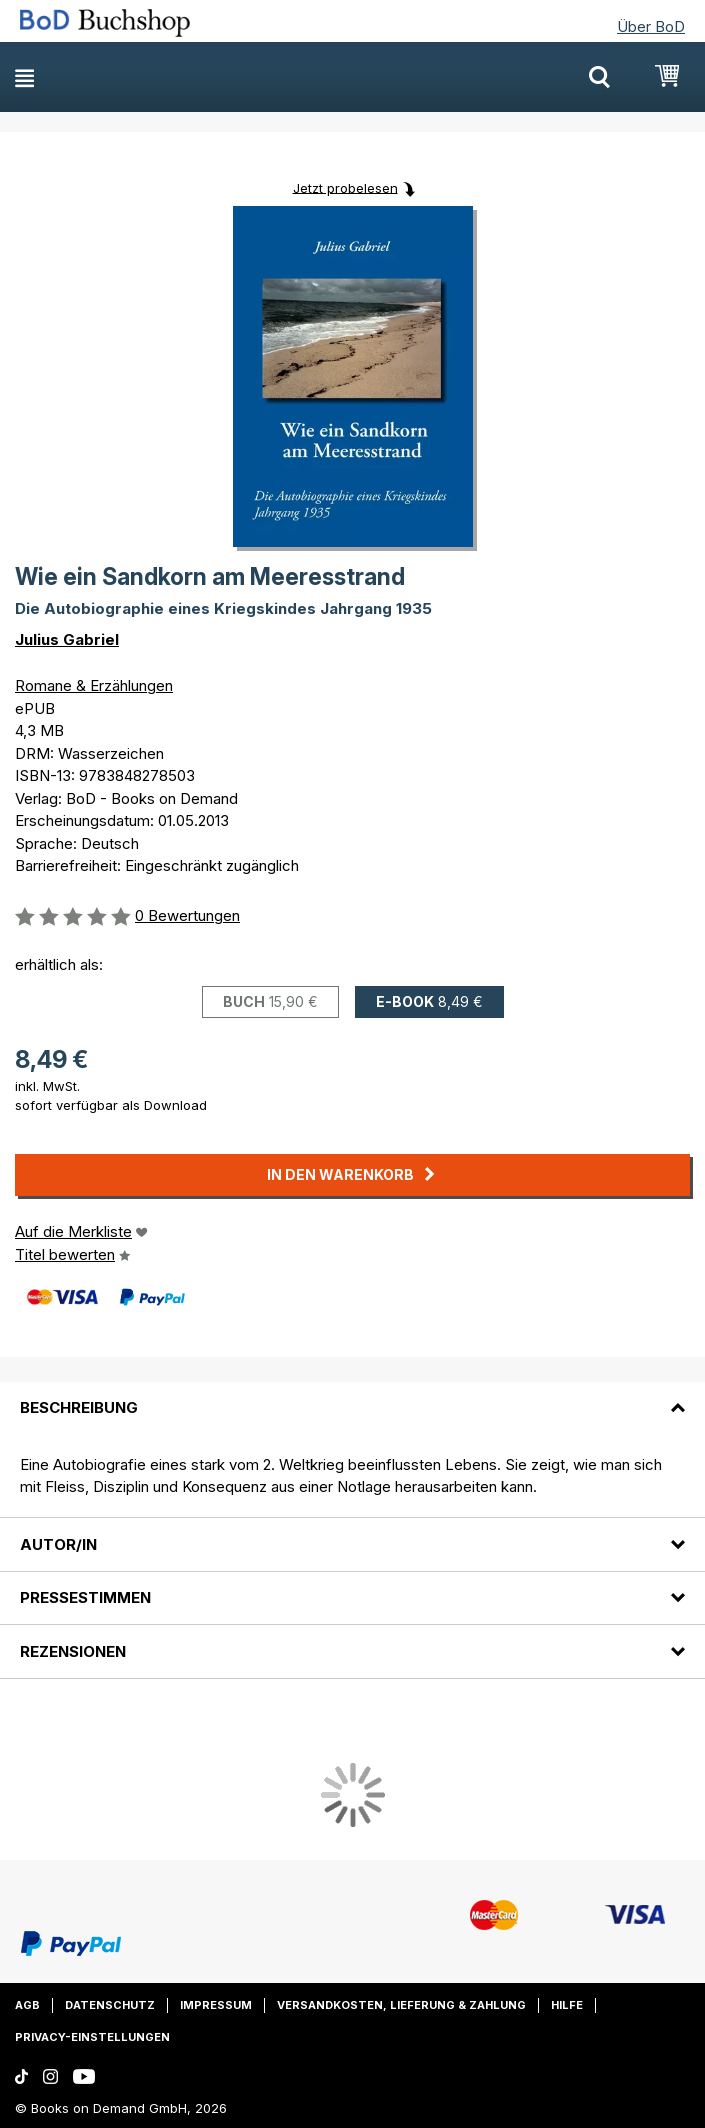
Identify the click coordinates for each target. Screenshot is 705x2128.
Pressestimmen (85, 1597)
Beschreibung (79, 1407)
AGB (27, 2005)
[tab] (352, 1396)
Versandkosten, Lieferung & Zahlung (401, 2005)
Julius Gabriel (67, 639)
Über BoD (651, 26)
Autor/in (58, 1544)
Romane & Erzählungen (94, 685)
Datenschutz (110, 2005)
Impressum (216, 2005)
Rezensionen (73, 1651)
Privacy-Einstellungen (92, 2037)
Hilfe (567, 2005)
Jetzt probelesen (345, 187)
